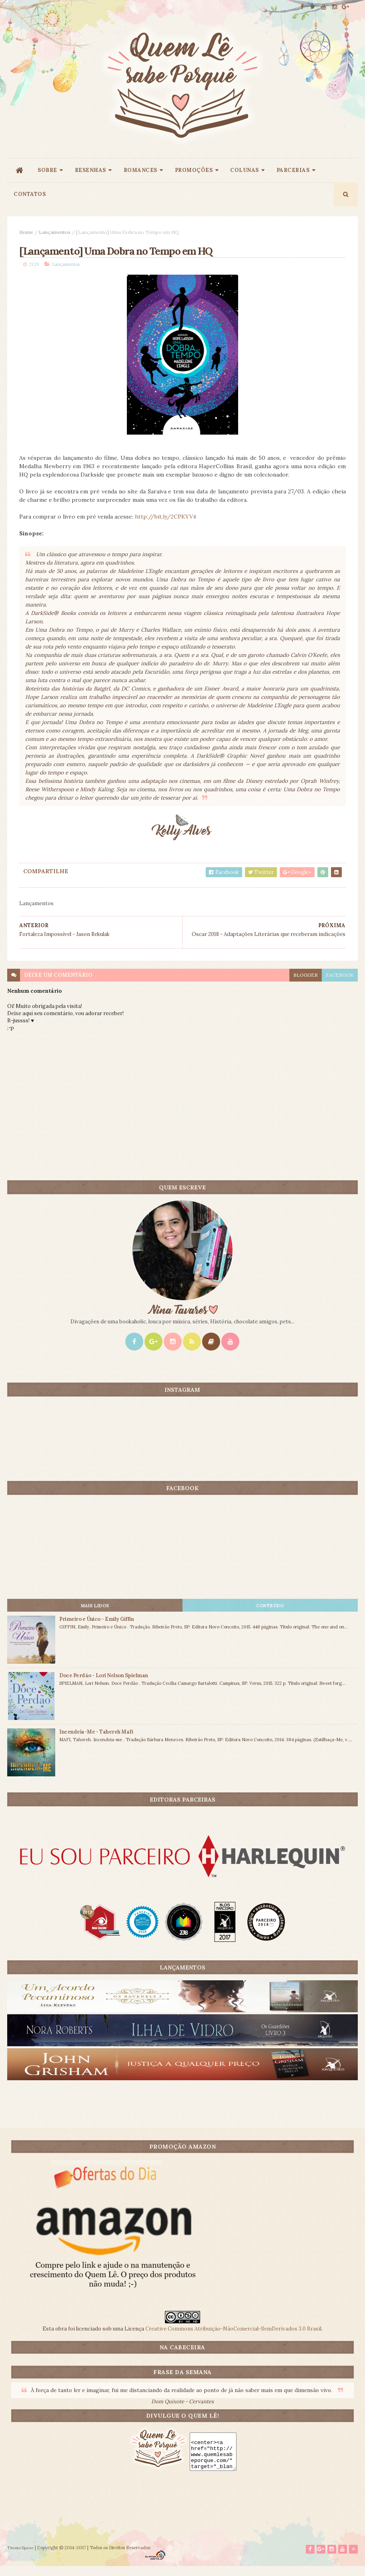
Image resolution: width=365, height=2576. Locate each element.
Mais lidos (95, 1615)
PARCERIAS (293, 175)
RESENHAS (90, 175)
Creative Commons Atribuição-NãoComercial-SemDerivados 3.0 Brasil (233, 2338)
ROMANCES (140, 175)
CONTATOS (30, 199)
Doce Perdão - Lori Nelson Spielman (103, 1684)
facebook (340, 984)
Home (26, 237)
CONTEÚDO (270, 1615)
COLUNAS (244, 175)
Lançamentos (54, 237)
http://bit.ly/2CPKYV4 (165, 526)
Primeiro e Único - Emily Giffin (96, 1628)
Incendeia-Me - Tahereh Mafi (96, 1741)
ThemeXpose (20, 2557)
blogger (305, 984)
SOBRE (47, 175)
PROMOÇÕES (194, 175)
